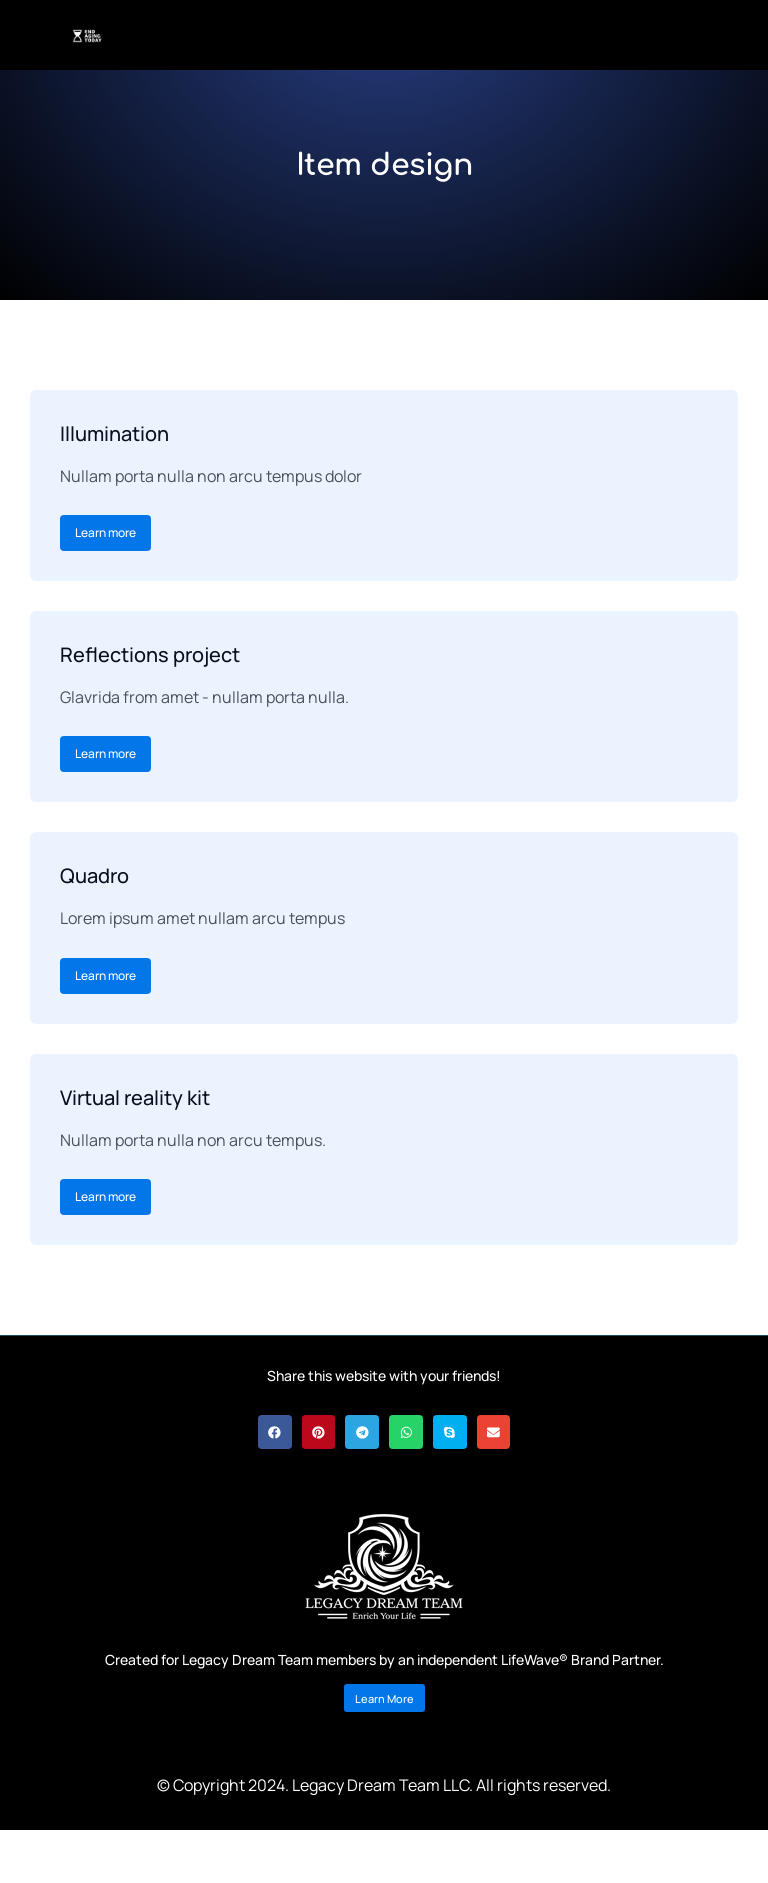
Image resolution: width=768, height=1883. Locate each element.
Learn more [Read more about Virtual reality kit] (105, 1196)
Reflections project (150, 654)
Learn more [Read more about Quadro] (105, 975)
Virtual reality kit (135, 1097)
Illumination (114, 433)
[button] (275, 1432)
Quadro (94, 875)
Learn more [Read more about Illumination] (105, 532)
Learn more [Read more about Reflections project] (105, 753)
